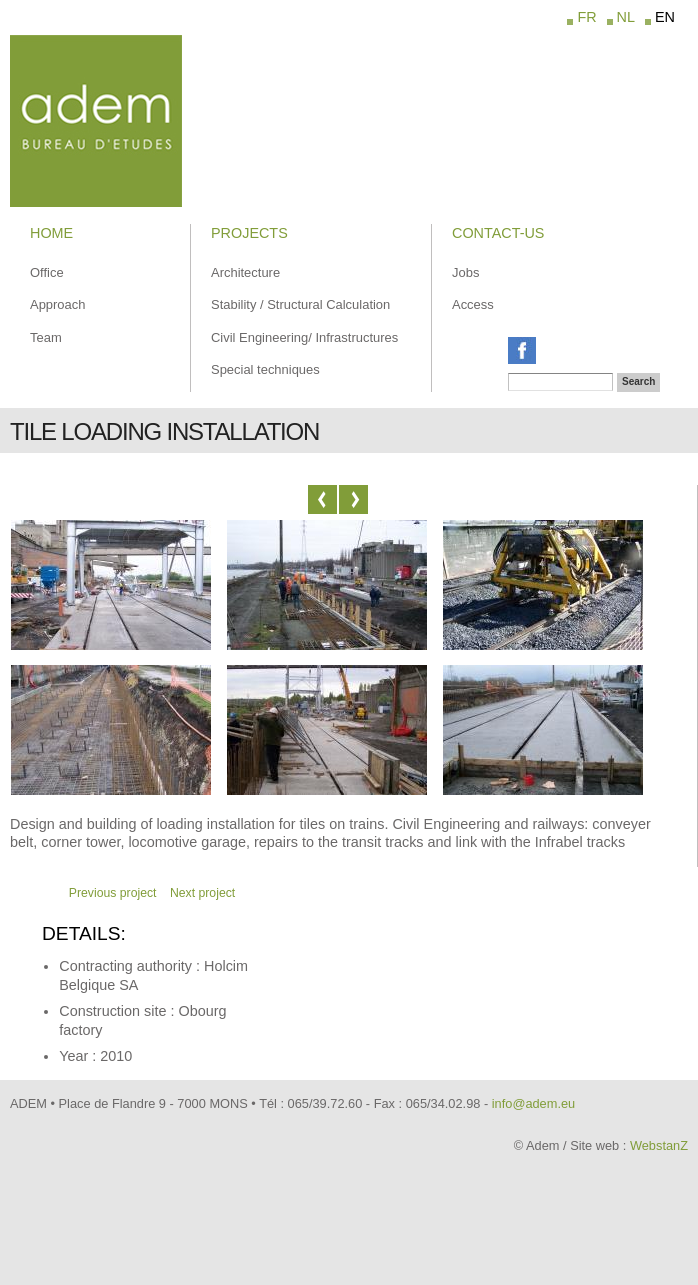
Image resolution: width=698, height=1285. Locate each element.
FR (586, 17)
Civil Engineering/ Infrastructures (304, 337)
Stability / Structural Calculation (300, 304)
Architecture (245, 272)
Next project (202, 893)
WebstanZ (659, 1145)
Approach (57, 304)
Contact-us (498, 233)
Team (46, 337)
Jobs (465, 272)
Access (473, 304)
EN (665, 17)
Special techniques (265, 369)
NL (626, 17)
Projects (249, 233)
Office (47, 272)
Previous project (113, 893)
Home (51, 233)
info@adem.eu (533, 1103)
